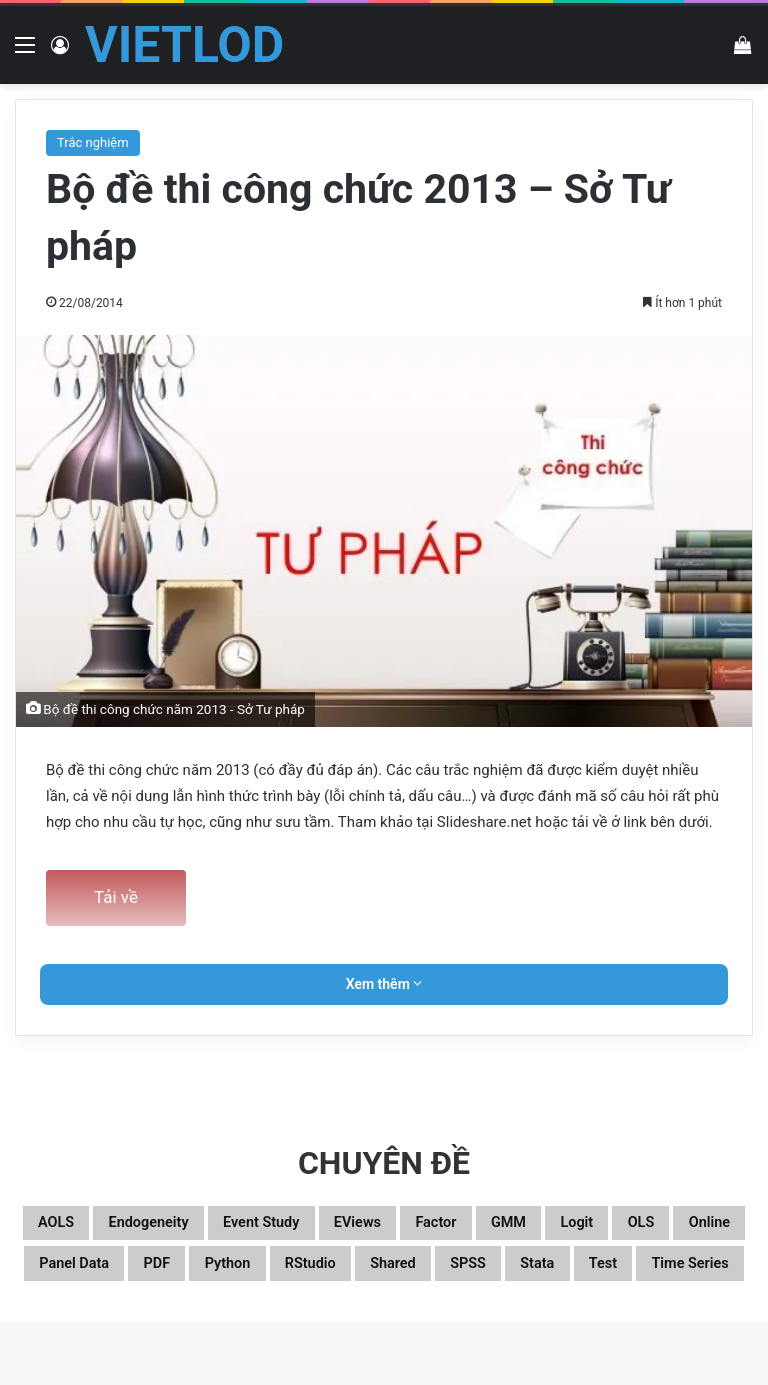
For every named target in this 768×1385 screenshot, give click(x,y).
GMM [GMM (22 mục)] (678, 1227)
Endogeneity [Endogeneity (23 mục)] (210, 1227)
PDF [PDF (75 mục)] (475, 1275)
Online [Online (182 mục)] (251, 1275)
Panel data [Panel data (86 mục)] (368, 1275)
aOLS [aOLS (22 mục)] (90, 1227)
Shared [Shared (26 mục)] (182, 1323)
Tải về (116, 897)
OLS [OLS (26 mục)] (164, 1275)
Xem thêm (384, 984)
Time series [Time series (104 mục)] (563, 1323)
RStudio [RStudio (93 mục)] (672, 1275)
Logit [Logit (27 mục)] (82, 1275)
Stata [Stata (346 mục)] (367, 1323)
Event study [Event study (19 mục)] (359, 1227)
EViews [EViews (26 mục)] (484, 1227)
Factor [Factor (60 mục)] (585, 1227)
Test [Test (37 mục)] (450, 1323)
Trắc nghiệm (93, 142)
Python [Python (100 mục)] (565, 1275)
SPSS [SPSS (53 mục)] (278, 1323)
